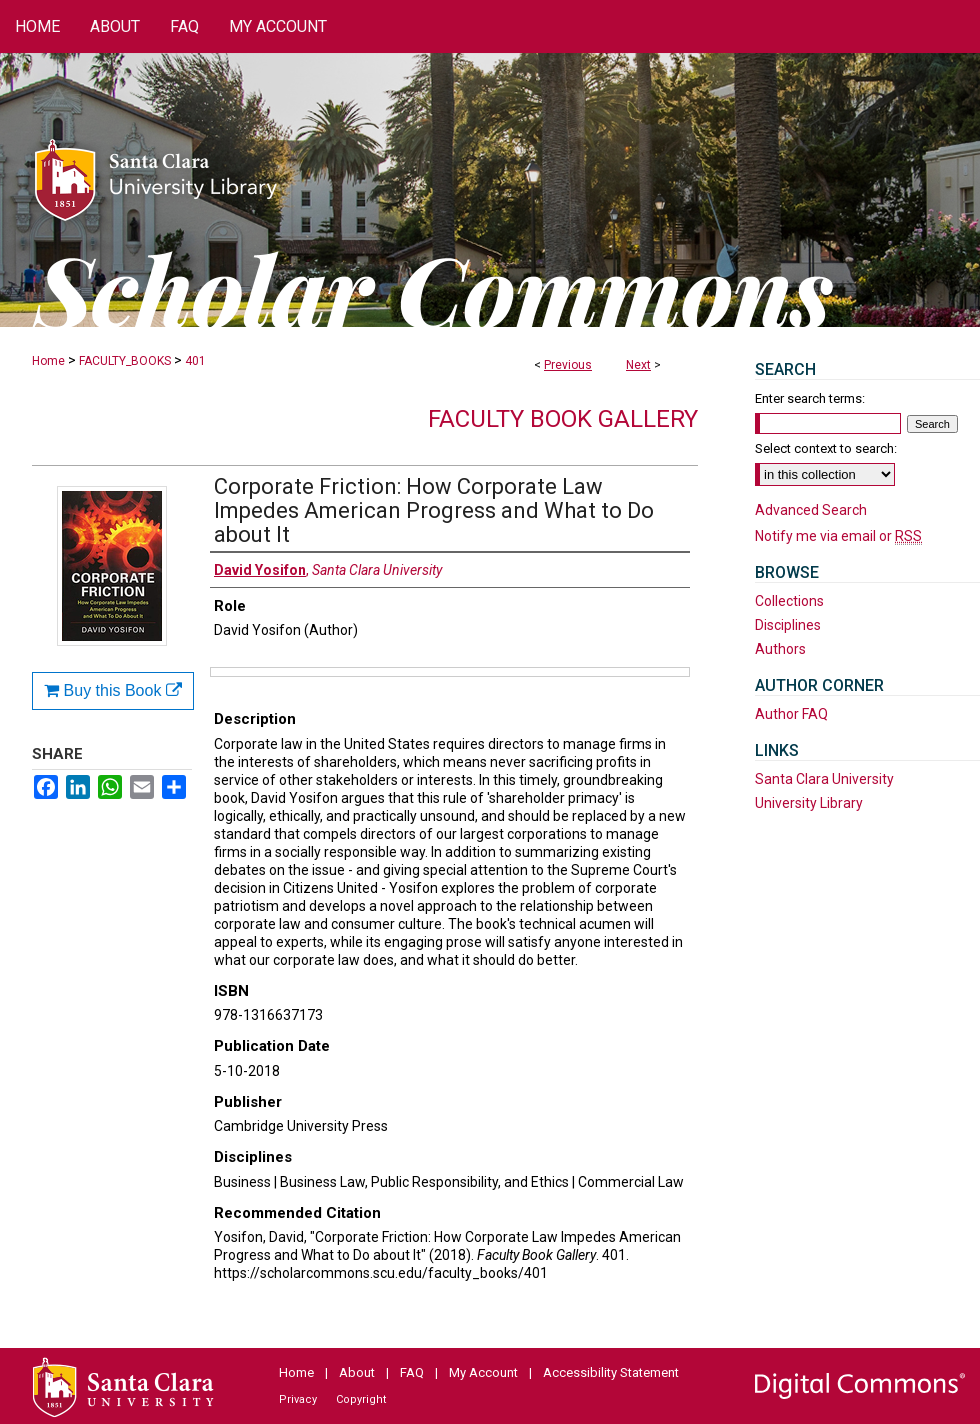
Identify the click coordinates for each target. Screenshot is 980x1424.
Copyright (361, 1399)
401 (195, 361)
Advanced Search (811, 510)
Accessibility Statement (611, 1372)
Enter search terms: (810, 398)
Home (48, 361)
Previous (568, 365)
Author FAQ (791, 714)
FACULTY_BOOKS (125, 361)
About (357, 1372)
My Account (483, 1372)
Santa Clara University (824, 779)
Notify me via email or (838, 536)
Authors (780, 649)
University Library (809, 803)
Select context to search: (826, 448)
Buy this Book (113, 690)
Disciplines (788, 625)
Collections (789, 601)
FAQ (412, 1372)
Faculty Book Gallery (563, 419)
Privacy (298, 1399)
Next (638, 365)
